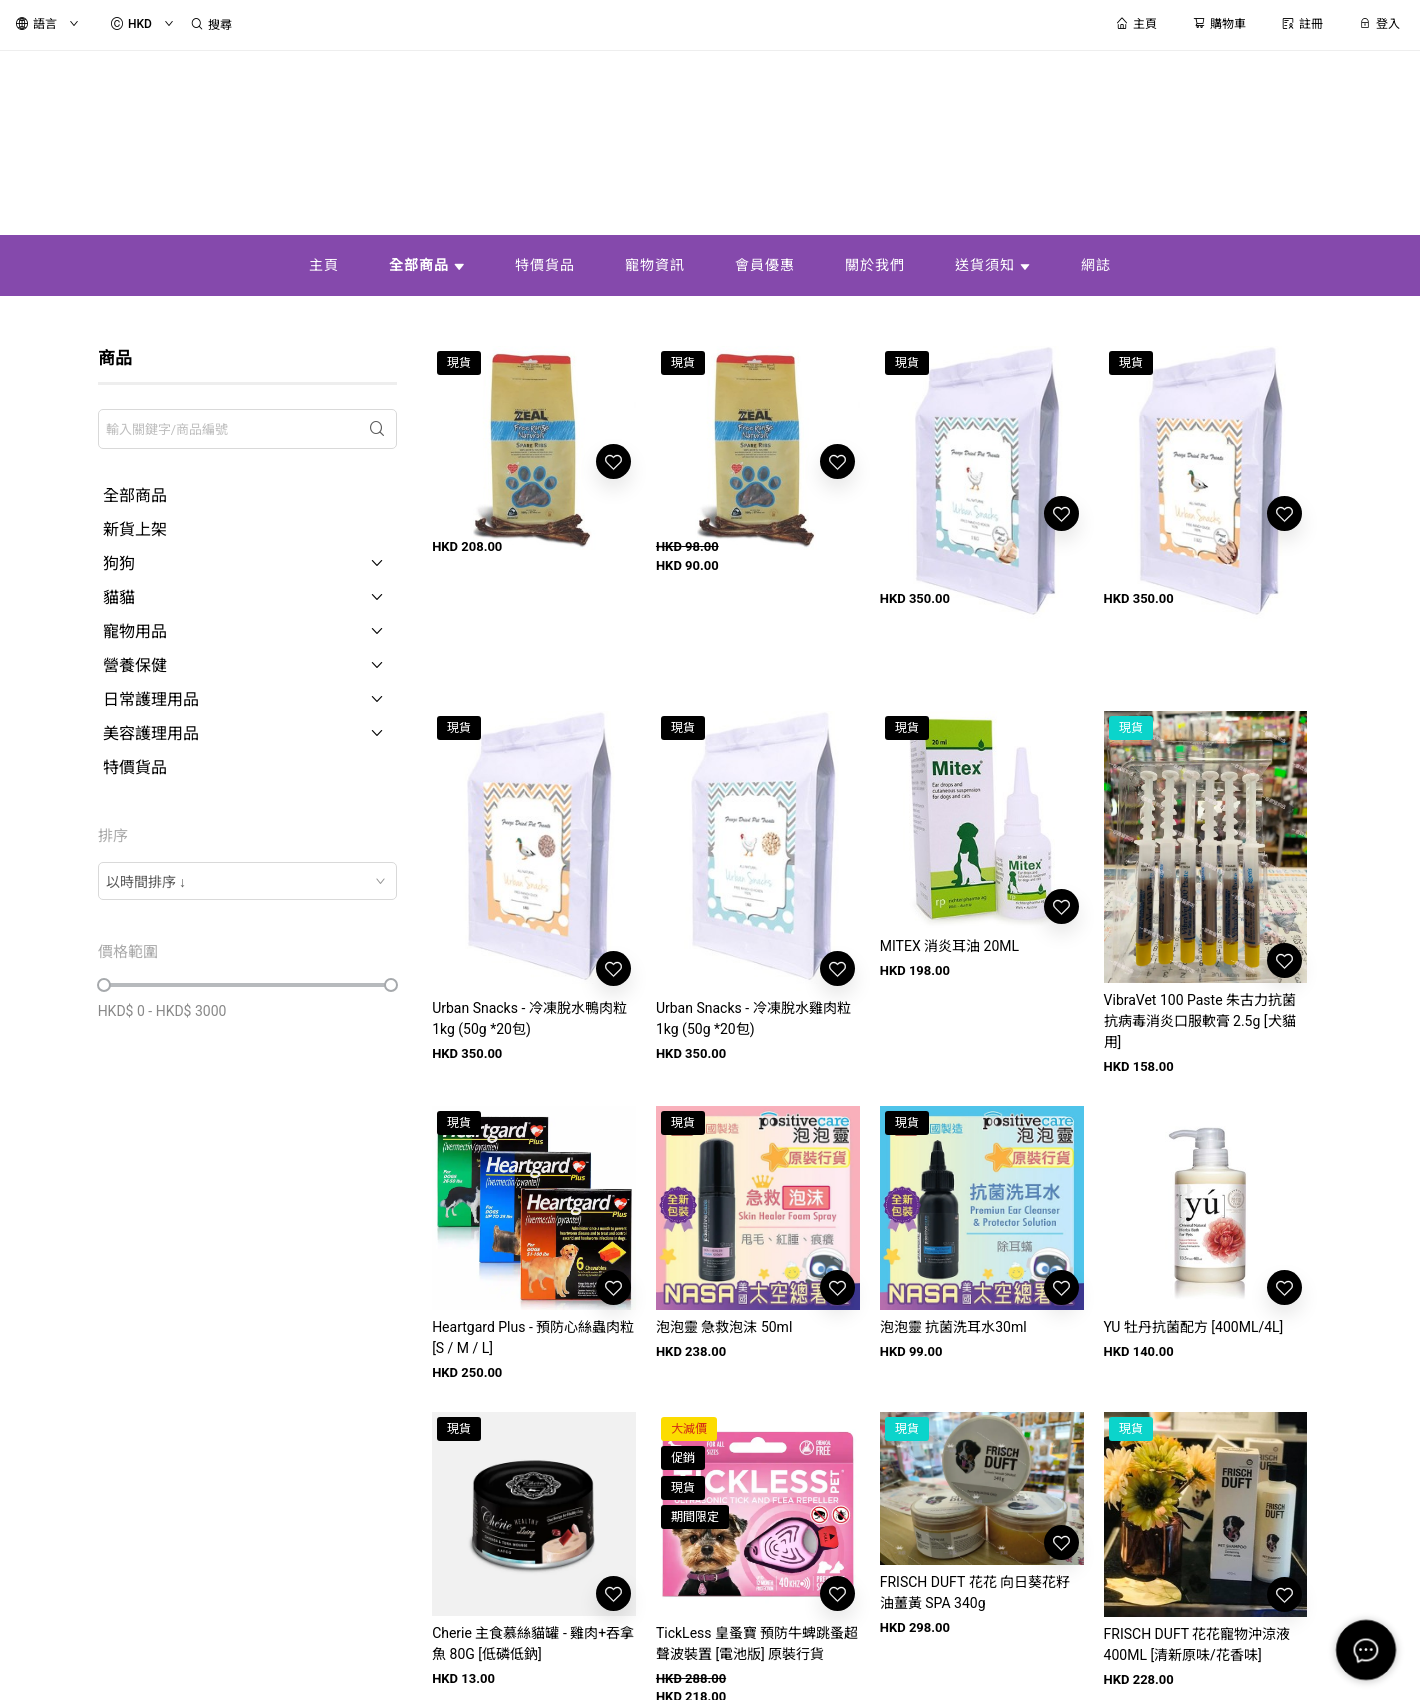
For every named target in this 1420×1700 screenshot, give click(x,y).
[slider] (104, 985)
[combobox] (248, 881)
